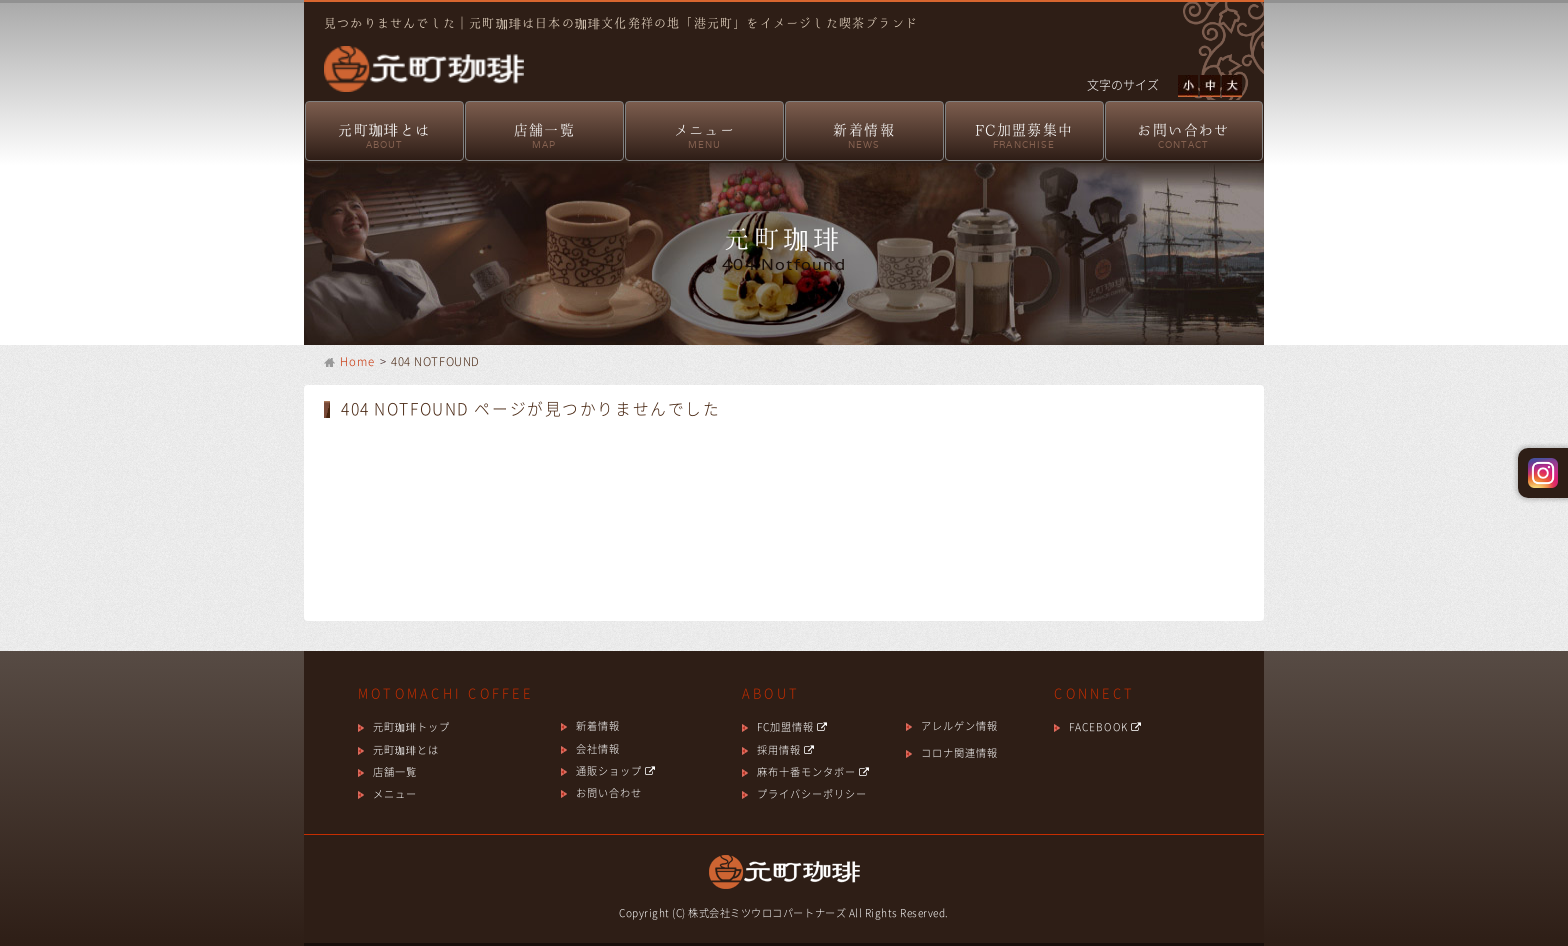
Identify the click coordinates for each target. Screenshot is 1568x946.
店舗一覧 (544, 137)
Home (358, 361)
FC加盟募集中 (1024, 137)
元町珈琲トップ (411, 726)
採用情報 (786, 749)
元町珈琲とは (384, 137)
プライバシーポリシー (812, 793)
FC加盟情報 (792, 726)
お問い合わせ (1184, 137)
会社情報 (598, 748)
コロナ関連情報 (959, 752)
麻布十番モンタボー (813, 771)
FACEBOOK (1105, 726)
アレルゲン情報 (959, 725)
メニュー (704, 137)
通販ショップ (616, 770)
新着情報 (864, 137)
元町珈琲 (414, 55)
